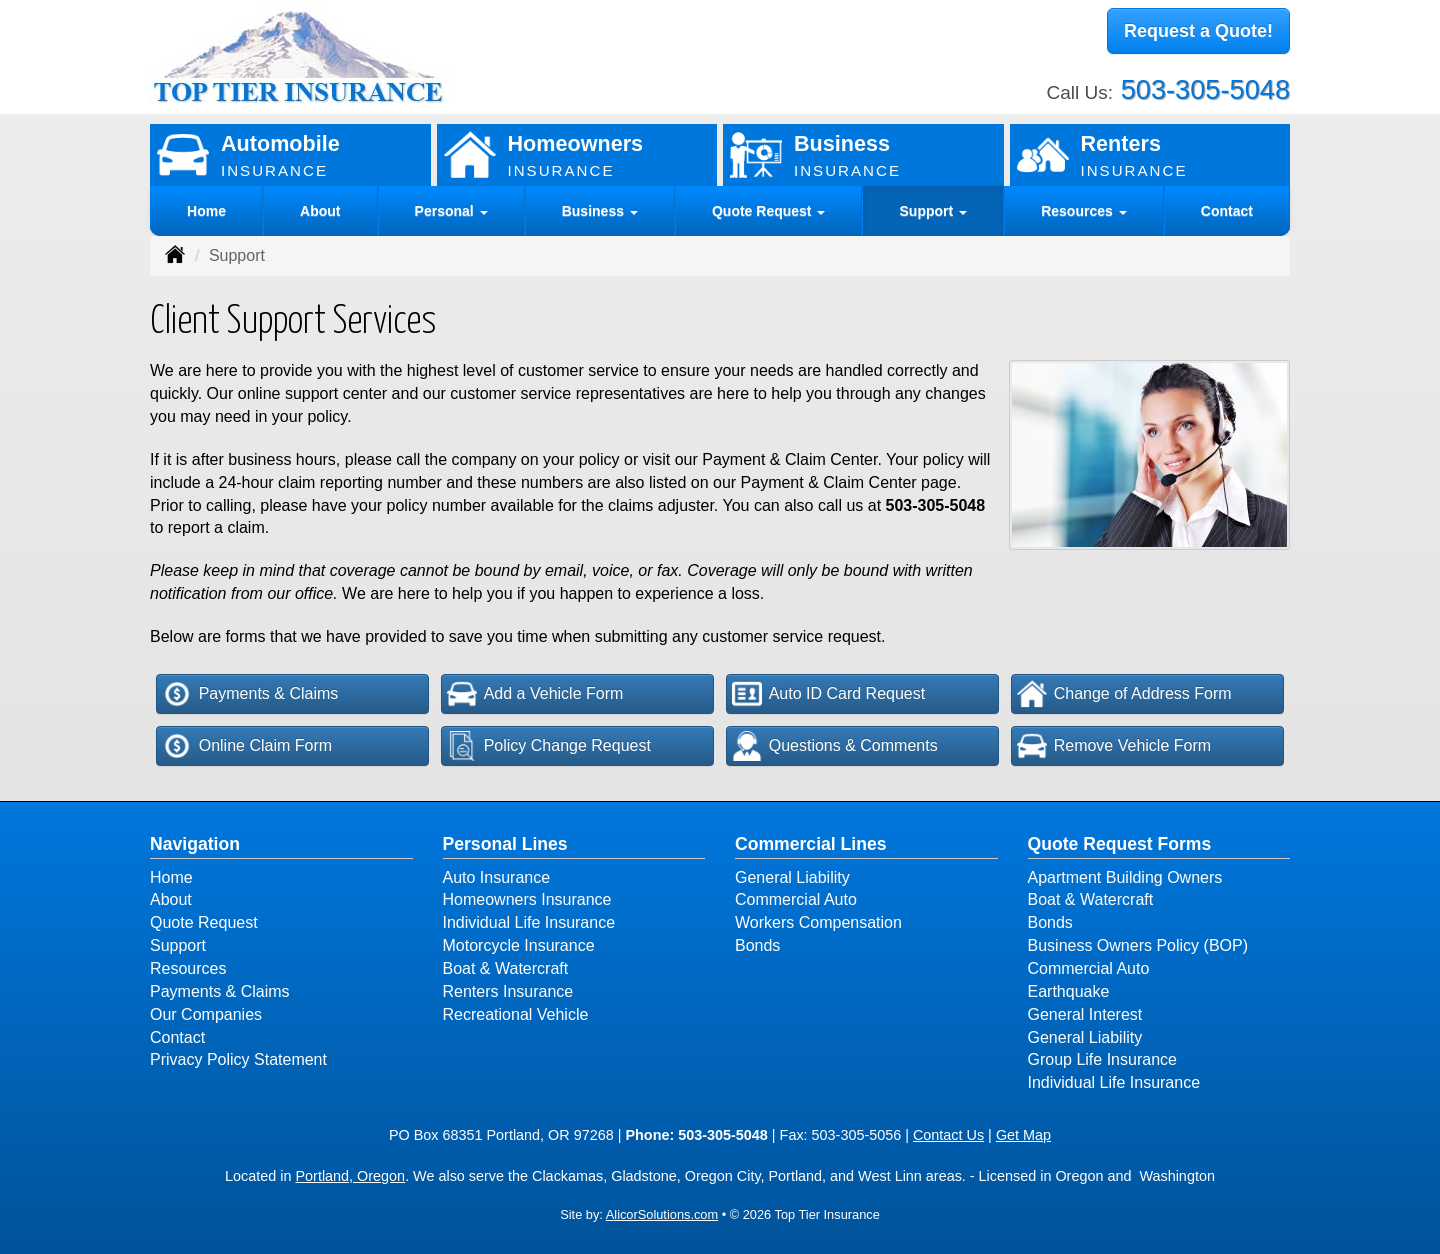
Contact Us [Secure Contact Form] (948, 1135)
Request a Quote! (1198, 33)
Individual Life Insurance (529, 922)
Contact (1227, 211)
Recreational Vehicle (516, 1014)
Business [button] (600, 211)
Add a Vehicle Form (535, 694)
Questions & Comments (835, 746)
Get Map (1023, 1135)
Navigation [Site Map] (195, 844)
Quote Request (204, 922)
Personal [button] (451, 211)
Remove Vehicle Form (1114, 746)
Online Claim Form (247, 746)
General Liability (792, 877)
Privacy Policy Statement (238, 1059)
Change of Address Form (1124, 694)
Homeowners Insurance (527, 899)
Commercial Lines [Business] (811, 844)
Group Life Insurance (1102, 1059)
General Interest (1085, 1014)
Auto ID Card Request (829, 694)
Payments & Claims (250, 694)
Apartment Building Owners (1125, 877)
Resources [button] (1083, 211)
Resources (188, 968)
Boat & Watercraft (506, 968)
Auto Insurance (497, 877)
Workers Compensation (818, 922)
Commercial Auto (796, 899)
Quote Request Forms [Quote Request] (1120, 844)
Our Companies (206, 1014)
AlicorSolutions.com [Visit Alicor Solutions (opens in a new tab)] (662, 1214)
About (320, 211)
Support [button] (934, 211)
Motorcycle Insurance (519, 945)
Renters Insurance (508, 991)
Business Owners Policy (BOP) (1138, 945)
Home (206, 211)
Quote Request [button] (768, 211)
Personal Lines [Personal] (505, 844)
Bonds (757, 945)
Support (178, 945)
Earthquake (1069, 991)
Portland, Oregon (351, 1176)
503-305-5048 (1205, 84)
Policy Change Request (549, 746)
